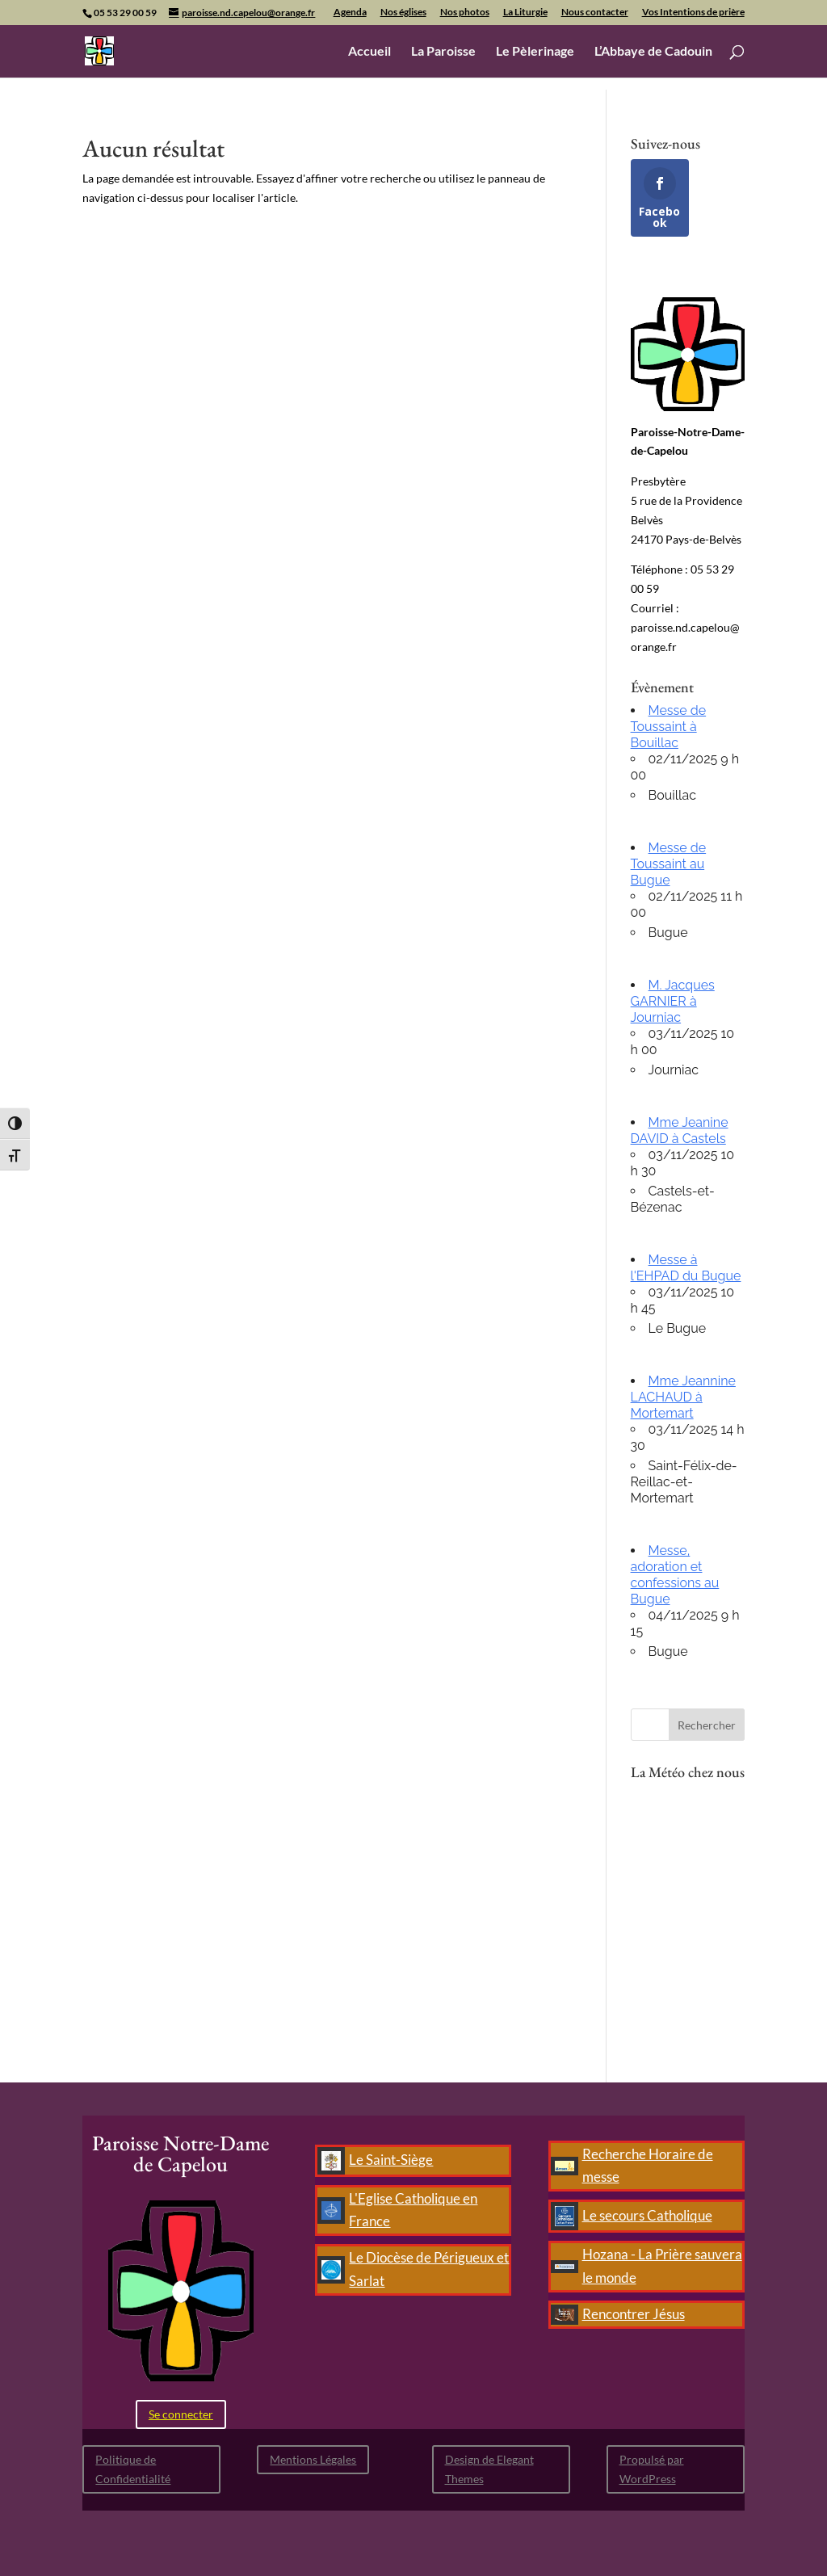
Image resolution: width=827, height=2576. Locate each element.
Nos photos (464, 12)
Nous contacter (594, 12)
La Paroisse (443, 51)
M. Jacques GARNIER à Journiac (673, 1001)
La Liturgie (525, 12)
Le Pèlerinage (535, 51)
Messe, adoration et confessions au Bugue (675, 1575)
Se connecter (181, 2414)
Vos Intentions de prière (693, 12)
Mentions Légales (313, 2459)
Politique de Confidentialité (132, 2469)
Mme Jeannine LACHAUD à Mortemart (683, 1397)
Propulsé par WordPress (651, 2469)
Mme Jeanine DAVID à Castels (679, 1130)
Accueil (369, 51)
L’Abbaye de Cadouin (653, 51)
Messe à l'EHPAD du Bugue (686, 1268)
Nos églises (403, 12)
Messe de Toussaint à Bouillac (669, 726)
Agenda (350, 12)
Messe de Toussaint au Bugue (669, 864)
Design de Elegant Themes (489, 2469)
